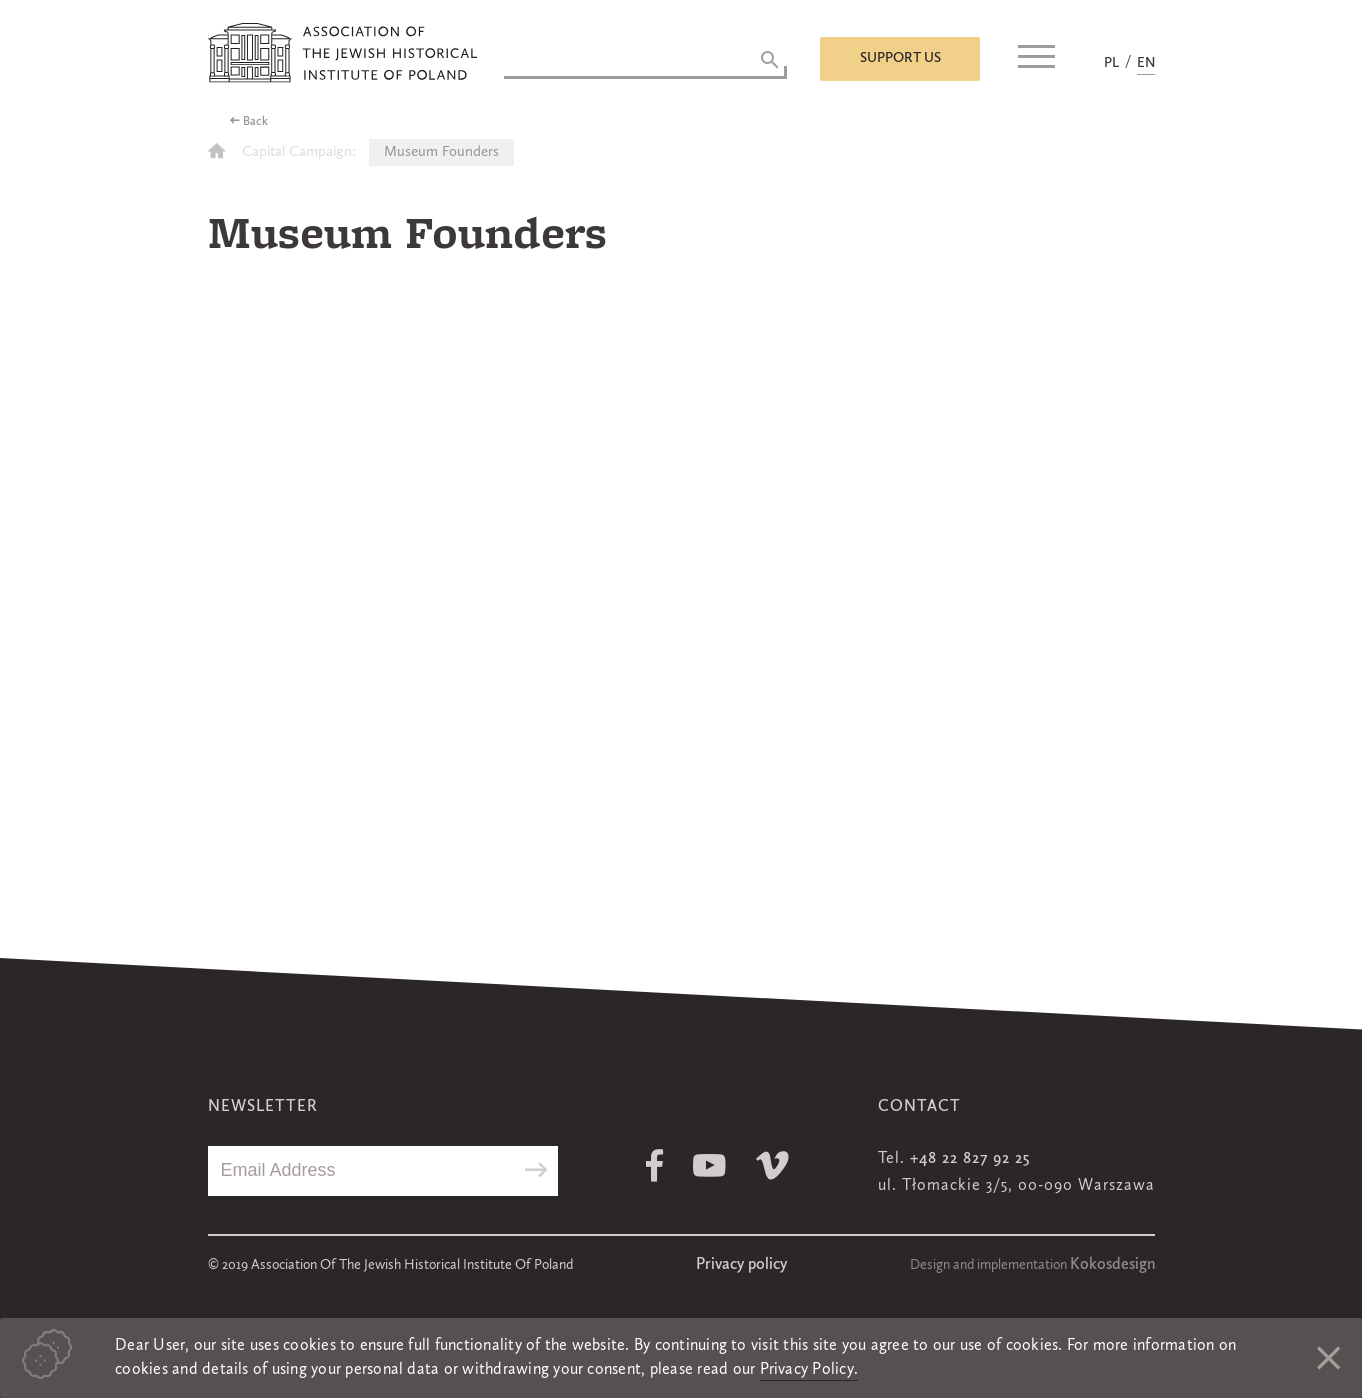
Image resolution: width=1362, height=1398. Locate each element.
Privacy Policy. (809, 1370)
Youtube (709, 1165)
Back (255, 122)
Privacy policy (741, 1265)
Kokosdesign (1112, 1265)
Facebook (654, 1165)
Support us (900, 58)
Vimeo (772, 1165)
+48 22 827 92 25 (970, 1159)
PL (1111, 63)
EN (1146, 63)
